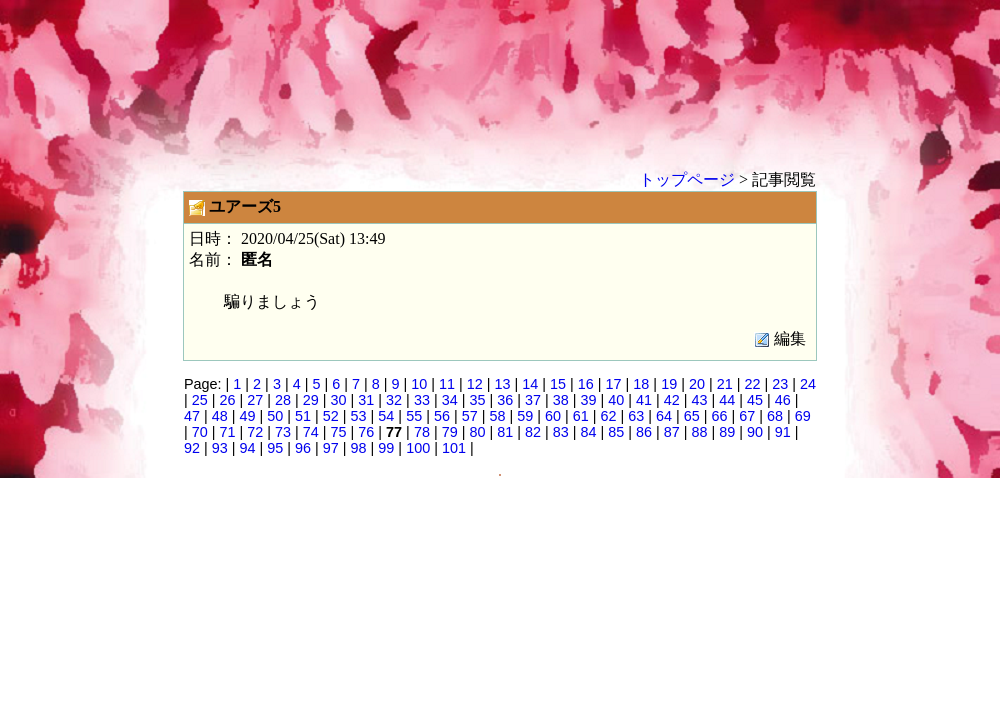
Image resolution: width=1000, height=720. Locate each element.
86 (644, 432)
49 (248, 416)
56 (442, 416)
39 (588, 400)
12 (475, 384)
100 (418, 448)
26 (228, 400)
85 (616, 432)
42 (672, 400)
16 (586, 384)
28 (283, 400)
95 (275, 448)
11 (447, 384)
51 (303, 416)
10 (419, 384)
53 (359, 416)
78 (422, 432)
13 (503, 384)
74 (311, 432)
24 (808, 384)
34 (450, 400)
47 (192, 416)
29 (311, 400)
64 (664, 416)
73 (283, 432)
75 (339, 432)
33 (422, 400)
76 (366, 432)
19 (669, 384)
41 (644, 400)
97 (331, 448)
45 (755, 400)
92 (192, 448)
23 (780, 384)
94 (248, 448)
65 (692, 416)
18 (641, 384)
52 (331, 416)
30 (339, 400)
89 (727, 432)
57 (470, 416)
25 (200, 400)
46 (783, 400)
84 (588, 432)
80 (477, 432)
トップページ (687, 179)
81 (505, 432)
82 (533, 432)
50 (275, 416)
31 (366, 400)
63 (636, 416)
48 (220, 416)
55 (414, 416)
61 (581, 416)
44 (727, 400)
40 (616, 400)
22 (752, 384)
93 (220, 448)
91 (783, 432)
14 (530, 384)
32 (394, 400)
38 (561, 400)
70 (200, 432)
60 (553, 416)
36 (505, 400)
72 (255, 432)
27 (255, 400)
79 (450, 432)
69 (803, 416)
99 (386, 448)
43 (700, 400)
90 (755, 432)
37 (533, 400)
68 (775, 416)
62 (608, 416)
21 (725, 384)
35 (477, 400)
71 (228, 432)
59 (525, 416)
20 (697, 384)
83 (561, 432)
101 (454, 448)
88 (700, 432)
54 (386, 416)
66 (720, 416)
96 (303, 448)
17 (614, 384)
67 (747, 416)
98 (359, 448)
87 (672, 432)
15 (558, 384)
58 (497, 416)
